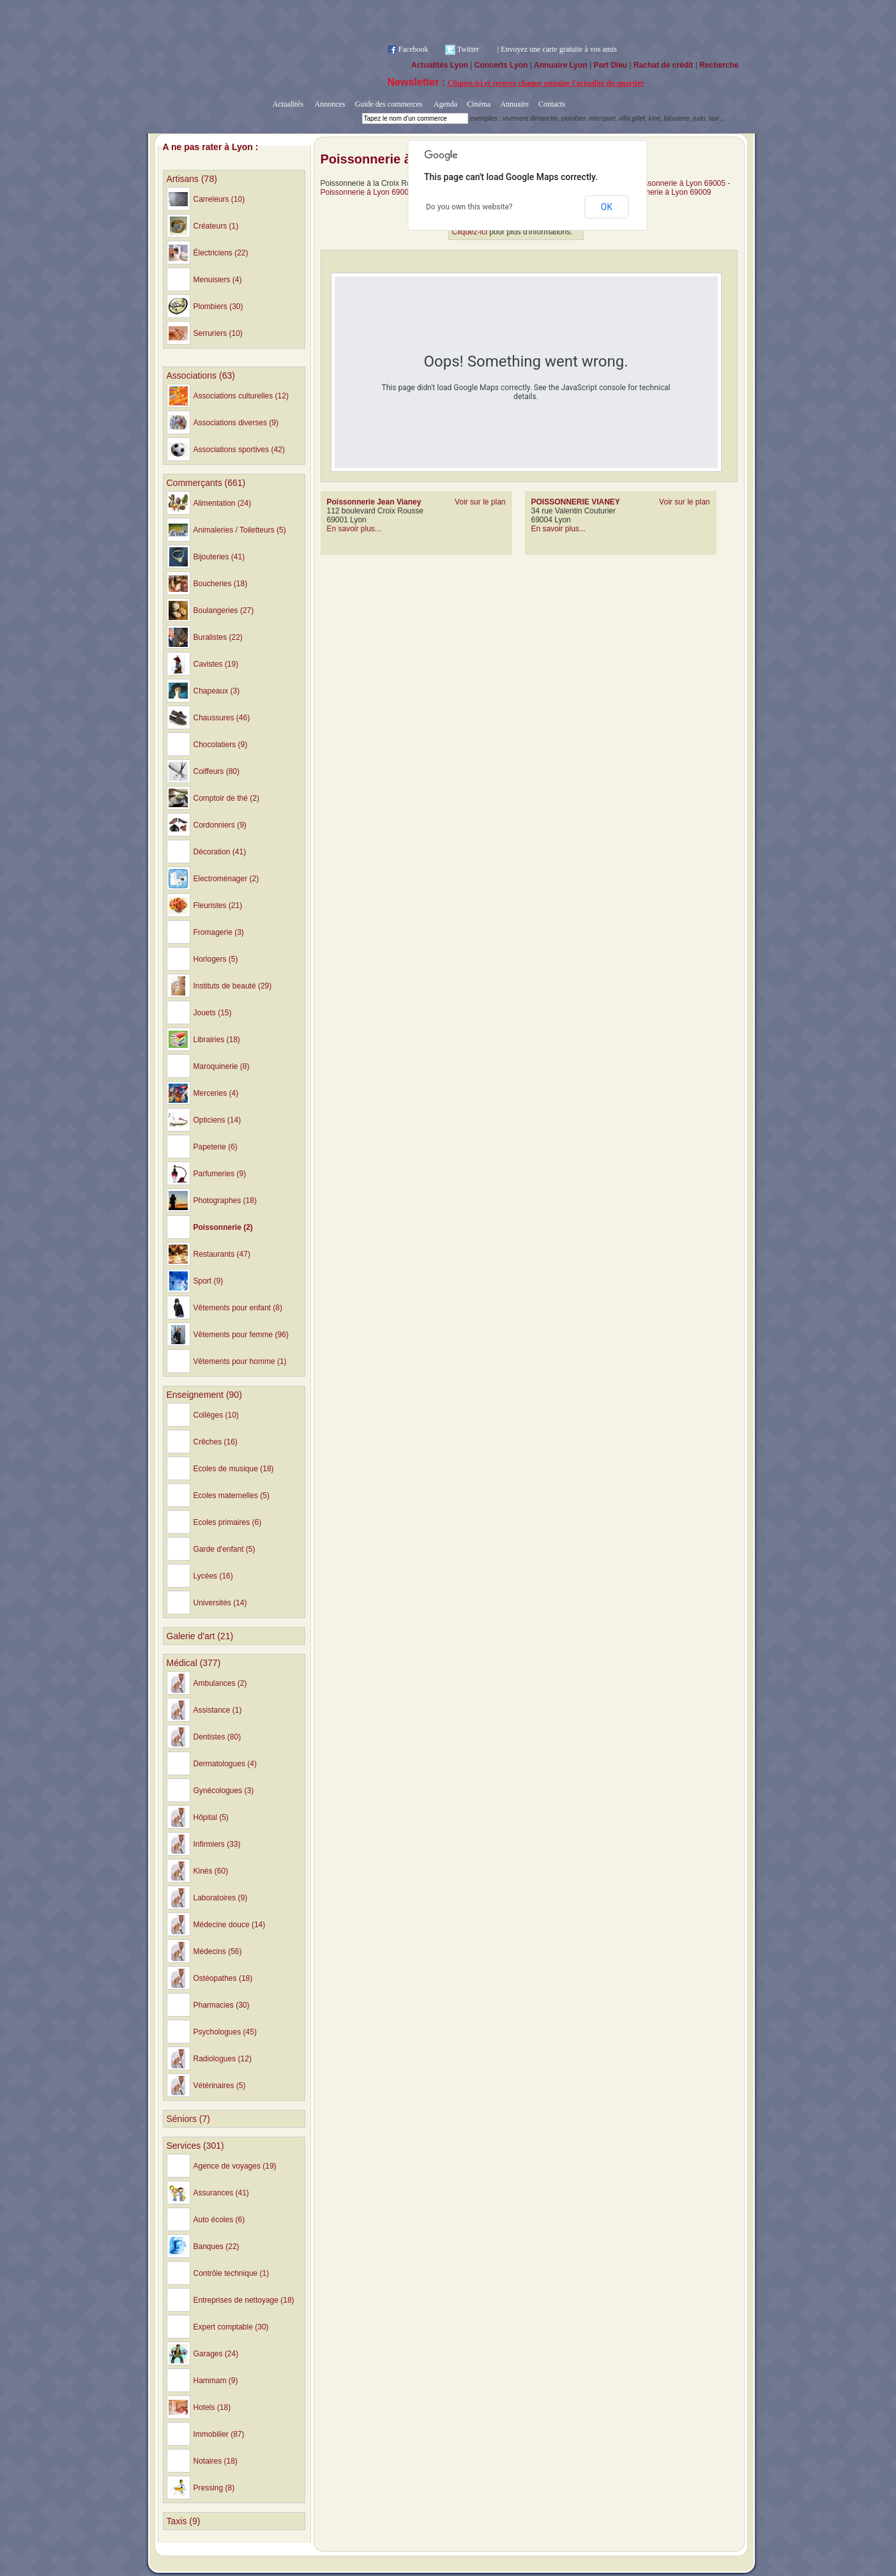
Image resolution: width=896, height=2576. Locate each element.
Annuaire (514, 104)
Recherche (718, 65)
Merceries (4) (216, 1093)
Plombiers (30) (218, 306)
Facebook (414, 49)
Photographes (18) (225, 1200)
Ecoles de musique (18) (234, 1468)
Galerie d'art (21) (200, 1636)
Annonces (329, 104)
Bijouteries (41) (219, 556)
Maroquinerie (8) (222, 1066)
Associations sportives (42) (239, 449)
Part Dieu (610, 65)
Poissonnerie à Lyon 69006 (367, 192)
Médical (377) (194, 1663)
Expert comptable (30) (231, 2326)
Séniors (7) (188, 2119)
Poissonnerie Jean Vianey (374, 501)
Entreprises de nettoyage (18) (244, 2300)
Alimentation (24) (223, 503)
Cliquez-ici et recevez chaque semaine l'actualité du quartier (546, 83)
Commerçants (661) (206, 483)
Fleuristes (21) (218, 905)
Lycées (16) (213, 1576)
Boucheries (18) (221, 583)
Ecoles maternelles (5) (232, 1495)
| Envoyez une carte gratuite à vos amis (557, 49)
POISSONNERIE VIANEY (575, 501)
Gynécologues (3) (224, 1790)
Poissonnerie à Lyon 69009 (665, 192)
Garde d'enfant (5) (224, 1549)
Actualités (288, 104)
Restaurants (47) (222, 1254)
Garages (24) (216, 2353)
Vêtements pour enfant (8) (238, 1307)
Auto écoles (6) (219, 2219)
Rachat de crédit (663, 65)
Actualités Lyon (439, 65)
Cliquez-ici (469, 231)
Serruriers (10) (218, 333)
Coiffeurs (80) (216, 771)
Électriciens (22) (221, 252)
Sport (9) (209, 1281)
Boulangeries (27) (224, 610)
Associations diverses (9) (236, 422)
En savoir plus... (354, 528)
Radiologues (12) (223, 2058)
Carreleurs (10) (219, 199)
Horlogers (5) (216, 959)
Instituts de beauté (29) (233, 985)
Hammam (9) (216, 2380)
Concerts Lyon (501, 65)
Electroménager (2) (226, 878)
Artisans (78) (192, 179)
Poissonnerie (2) (223, 1227)
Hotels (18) (212, 2407)
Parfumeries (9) (220, 1173)
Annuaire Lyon (561, 65)
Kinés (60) (211, 1871)
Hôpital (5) (211, 1817)
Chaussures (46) (222, 717)
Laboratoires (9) (221, 1897)
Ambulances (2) (220, 1683)
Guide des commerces (388, 104)
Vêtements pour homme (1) (240, 1361)
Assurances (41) (221, 2192)
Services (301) (195, 2145)
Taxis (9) (184, 2521)
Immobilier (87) (219, 2434)
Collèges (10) (216, 1415)
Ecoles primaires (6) (228, 1522)
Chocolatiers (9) (221, 744)
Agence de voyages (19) (235, 2166)
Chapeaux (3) (217, 690)
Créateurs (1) (216, 226)
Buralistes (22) (218, 637)
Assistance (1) (218, 1710)
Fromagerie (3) (219, 932)
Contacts (551, 104)
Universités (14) (220, 1602)
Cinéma (478, 104)
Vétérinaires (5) (220, 2085)
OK (606, 207)
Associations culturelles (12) (241, 395)
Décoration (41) (220, 851)
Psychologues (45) (225, 2031)
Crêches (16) (216, 1441)
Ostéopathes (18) (223, 1978)
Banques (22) (216, 2246)
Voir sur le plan (480, 501)
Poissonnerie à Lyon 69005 (679, 183)
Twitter (468, 49)
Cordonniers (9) (220, 825)
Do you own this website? (469, 206)
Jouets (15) (213, 1012)
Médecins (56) (218, 1951)
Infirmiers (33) (217, 1844)
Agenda (444, 104)
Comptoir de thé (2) (226, 798)
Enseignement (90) (204, 1395)
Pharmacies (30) (222, 2005)
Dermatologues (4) (225, 1763)
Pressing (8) (214, 2487)
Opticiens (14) (217, 1120)
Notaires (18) (216, 2461)
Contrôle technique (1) (232, 2273)
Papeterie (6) (216, 1146)
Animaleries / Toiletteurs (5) (240, 530)
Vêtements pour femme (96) (241, 1334)
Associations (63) (201, 375)
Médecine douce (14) (230, 1924)
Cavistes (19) (216, 664)
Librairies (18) (217, 1039)
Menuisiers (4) (218, 279)
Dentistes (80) (217, 1736)
